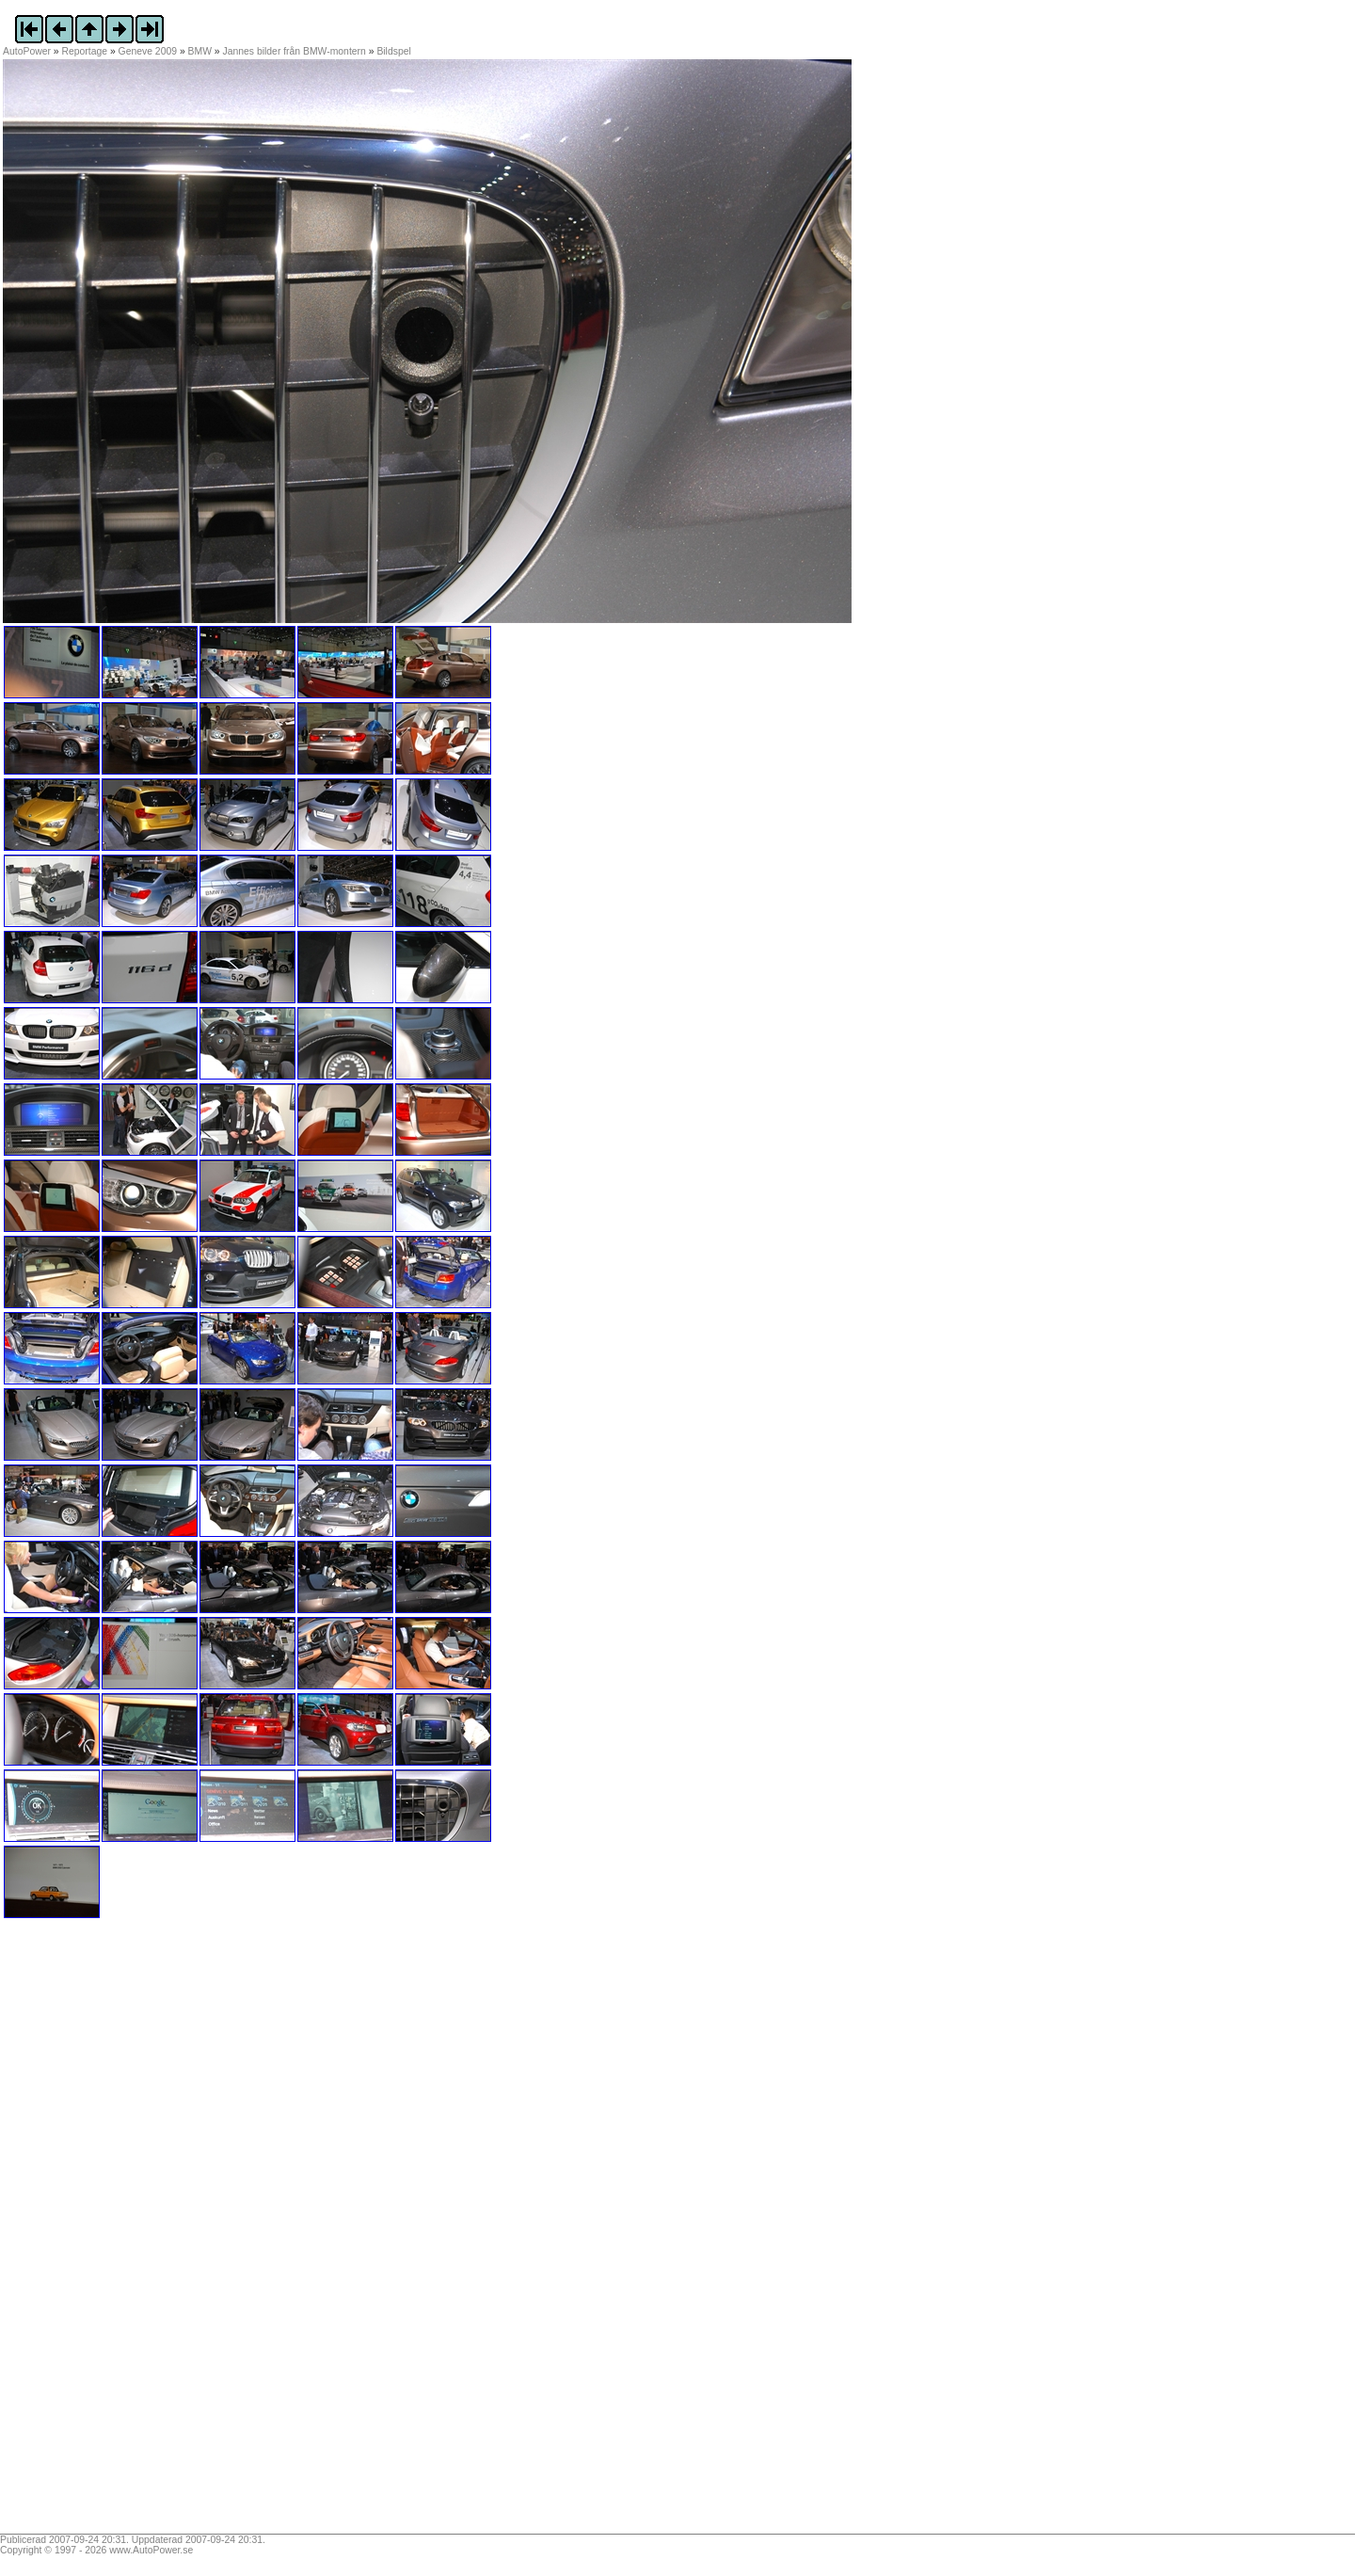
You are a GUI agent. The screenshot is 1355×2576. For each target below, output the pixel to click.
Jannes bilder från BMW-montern (294, 51)
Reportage (85, 51)
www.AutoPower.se (151, 2550)
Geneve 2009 (148, 51)
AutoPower (27, 51)
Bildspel (393, 51)
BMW (200, 51)
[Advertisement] (120, 2232)
